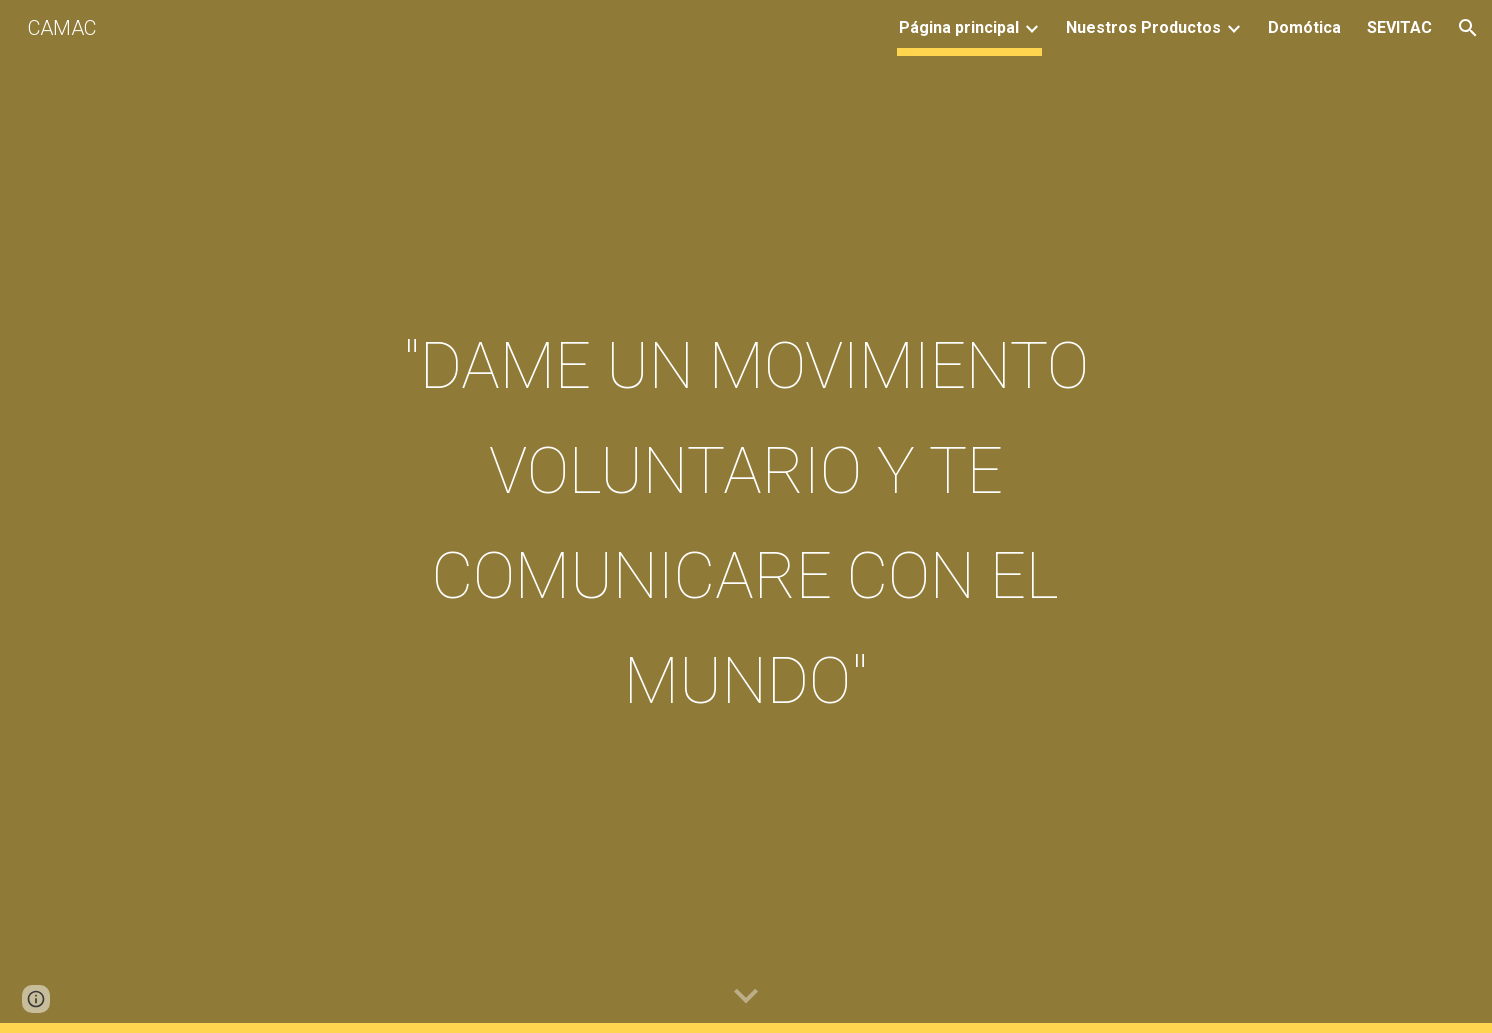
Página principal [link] (959, 27)
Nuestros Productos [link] (1143, 27)
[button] (1468, 28)
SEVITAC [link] (1399, 27)
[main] (746, 517)
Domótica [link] (1304, 27)
